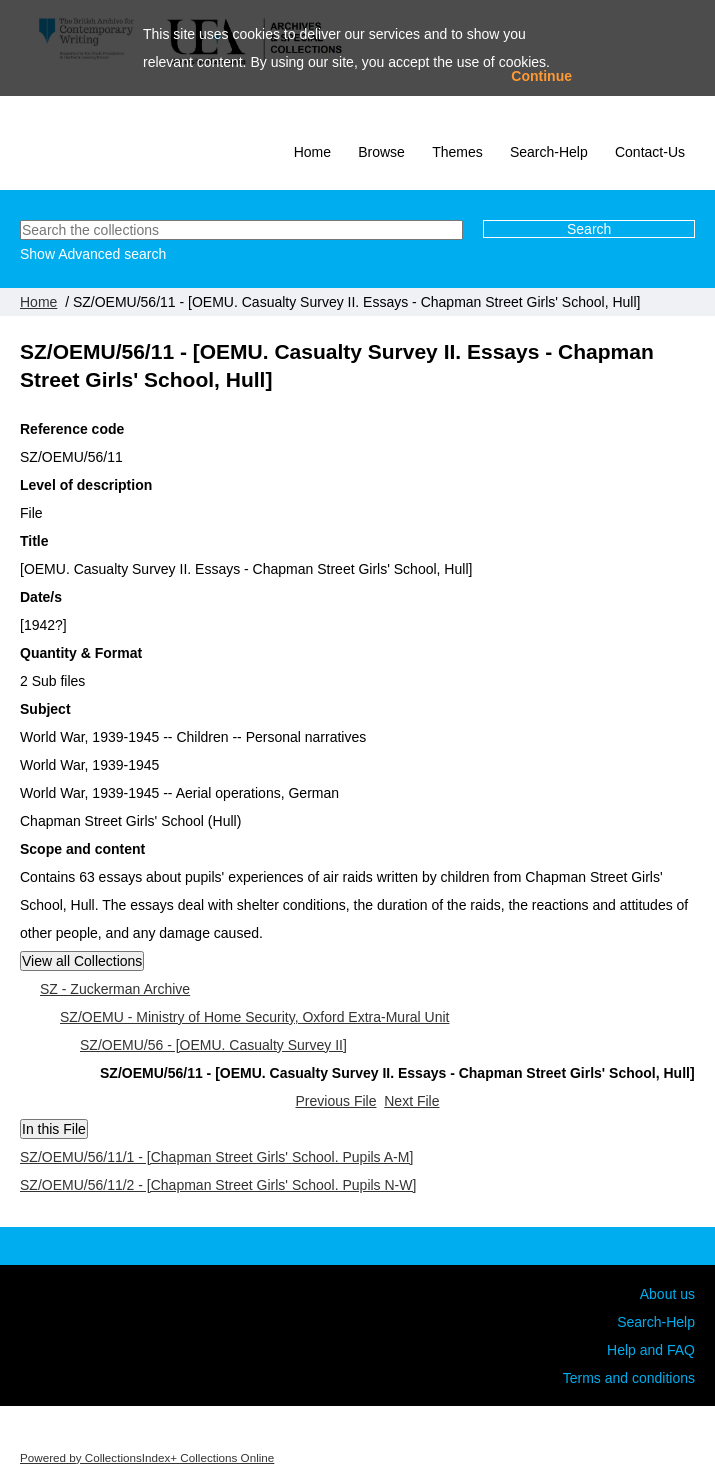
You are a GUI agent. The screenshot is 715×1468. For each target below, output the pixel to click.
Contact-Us (650, 152)
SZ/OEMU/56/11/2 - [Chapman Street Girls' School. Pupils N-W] (218, 1185)
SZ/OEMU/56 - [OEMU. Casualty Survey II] (213, 1045)
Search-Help (549, 152)
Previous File (336, 1101)
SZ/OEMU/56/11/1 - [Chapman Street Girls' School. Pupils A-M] (216, 1157)
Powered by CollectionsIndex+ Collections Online (147, 1457)
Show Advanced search (93, 254)
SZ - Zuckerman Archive (115, 989)
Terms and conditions (629, 1378)
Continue (541, 76)
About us (667, 1294)
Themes (457, 152)
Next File (411, 1101)
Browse (381, 152)
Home (312, 152)
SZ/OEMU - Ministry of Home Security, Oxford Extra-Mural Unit (254, 1017)
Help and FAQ (651, 1350)
